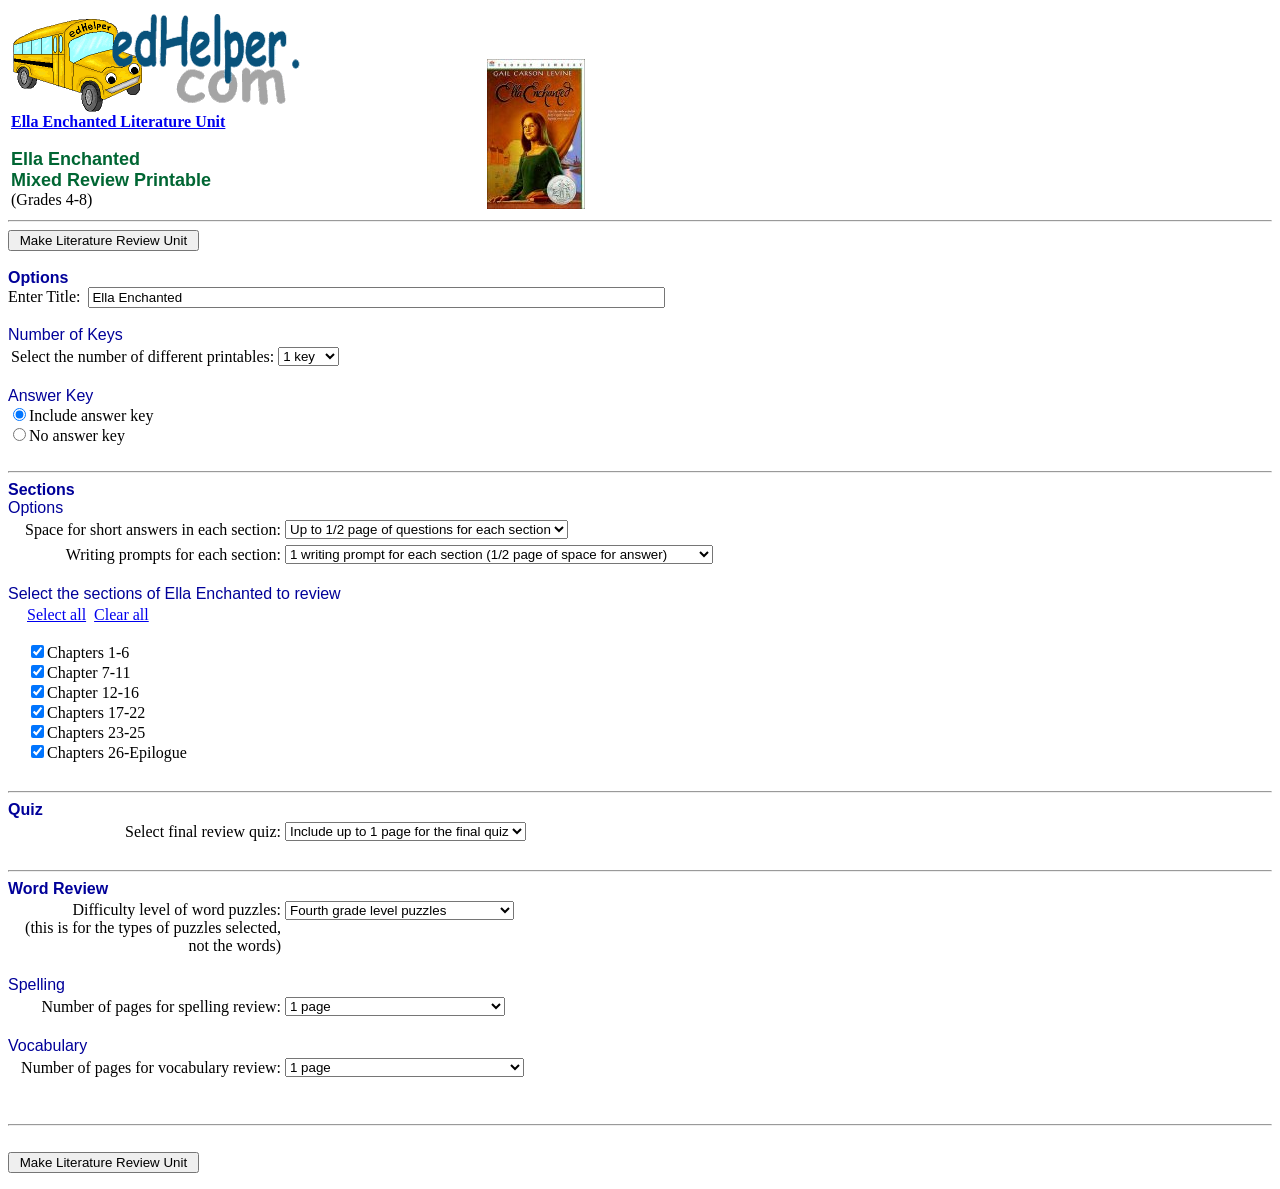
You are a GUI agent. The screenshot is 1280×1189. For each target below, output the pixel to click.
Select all (56, 614)
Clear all (121, 614)
